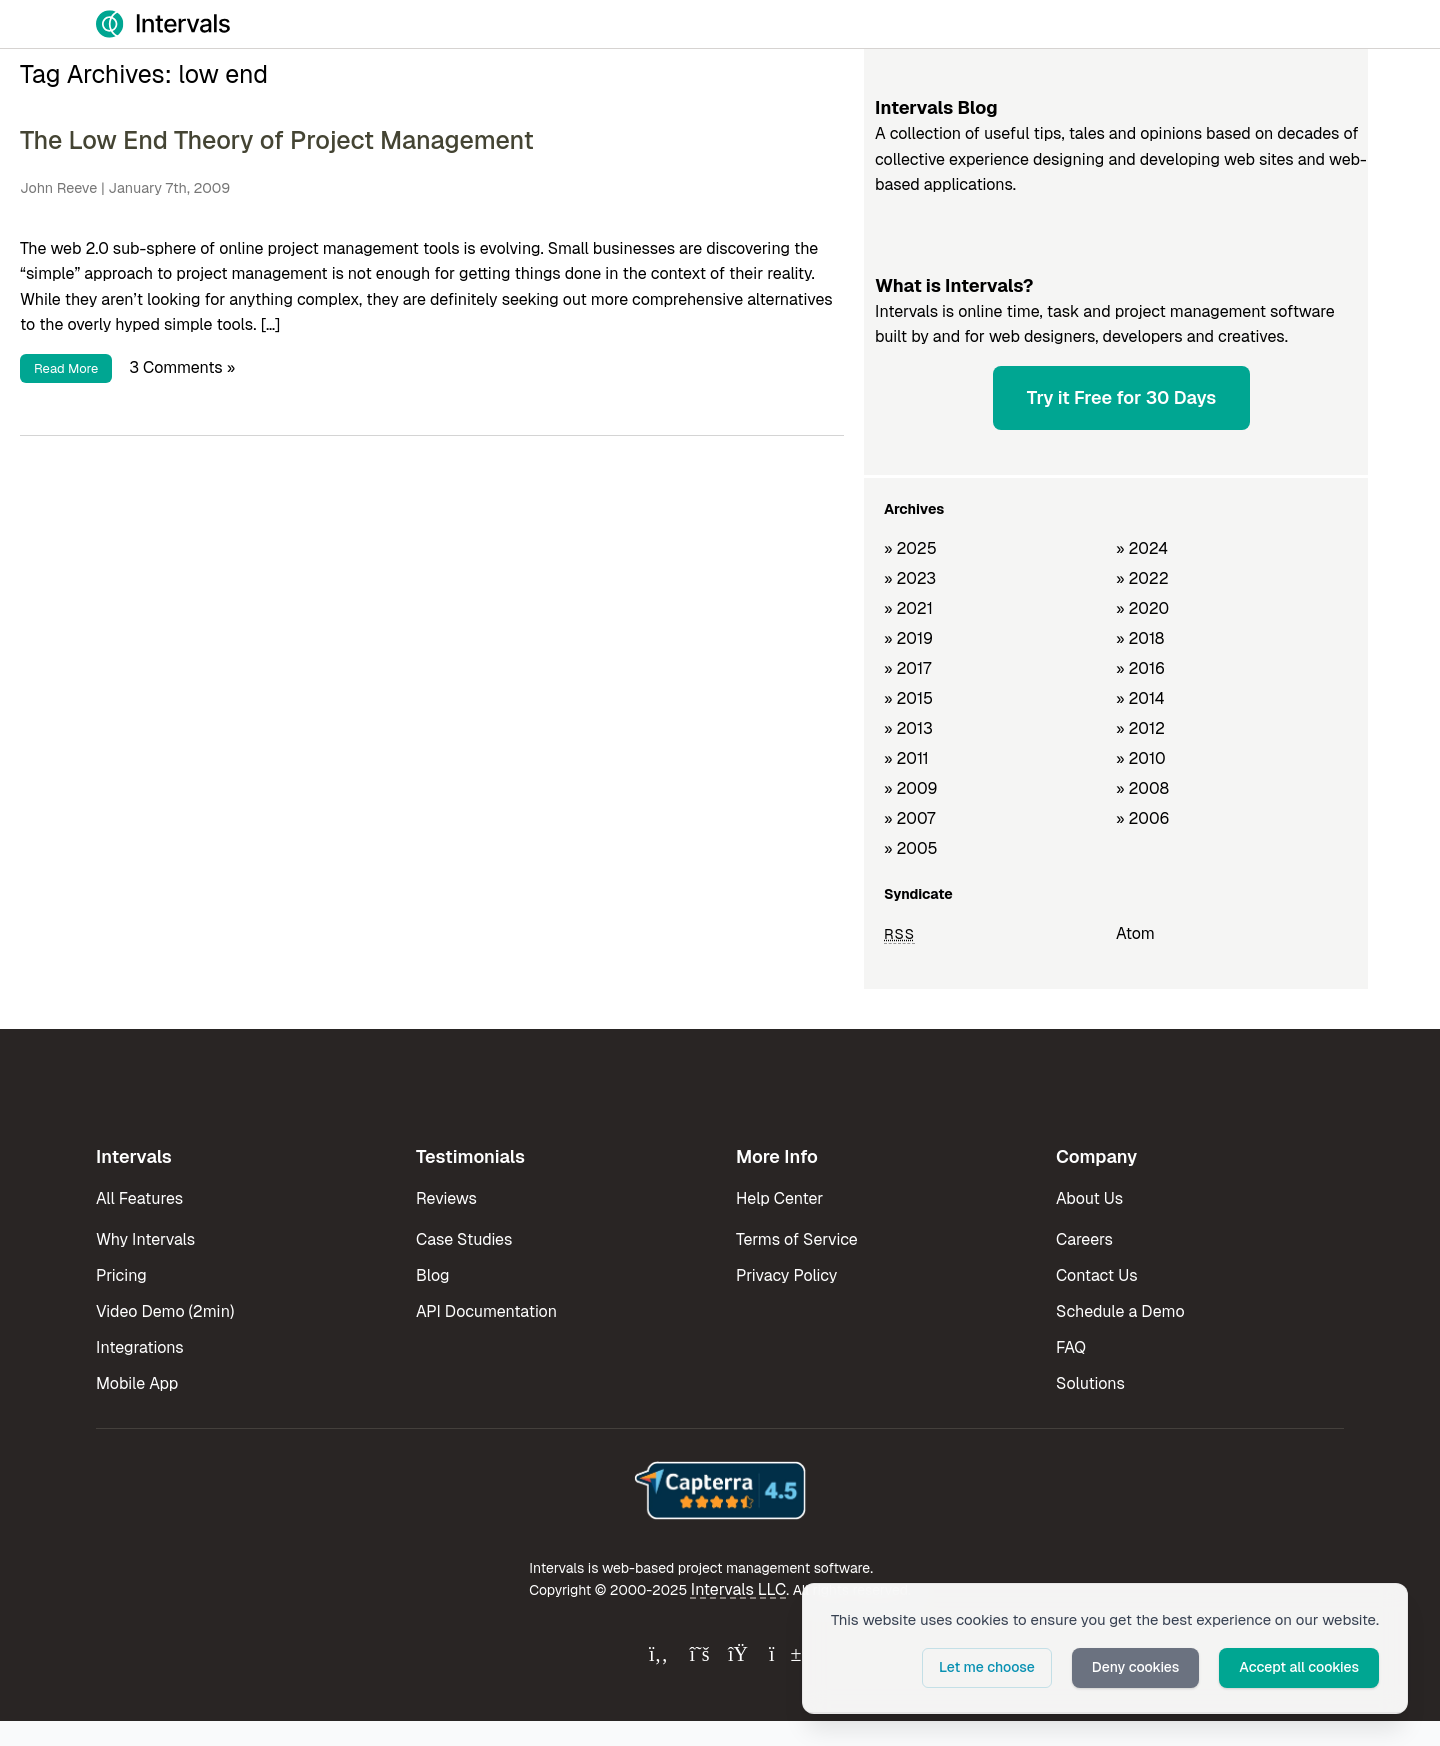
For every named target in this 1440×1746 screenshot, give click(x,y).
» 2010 (1141, 758)
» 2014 (1140, 698)
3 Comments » (182, 367)
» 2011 (906, 758)
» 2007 (909, 818)
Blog (432, 1275)
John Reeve (58, 188)
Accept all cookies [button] (1299, 1667)
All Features (139, 1198)
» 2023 (910, 578)
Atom (1135, 933)
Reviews (446, 1198)
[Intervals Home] (163, 24)
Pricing (121, 1275)
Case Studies (464, 1239)
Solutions (1090, 1383)
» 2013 (908, 728)
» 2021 (908, 608)
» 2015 (908, 698)
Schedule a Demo (1120, 1311)
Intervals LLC (739, 1589)
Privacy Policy (786, 1275)
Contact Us (1097, 1275)
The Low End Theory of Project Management (277, 140)
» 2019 (908, 638)
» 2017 (907, 668)
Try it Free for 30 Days (1122, 397)
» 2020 (1142, 608)
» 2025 (910, 548)
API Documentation (486, 1311)
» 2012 (1140, 728)
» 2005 (911, 848)
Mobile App (137, 1383)
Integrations (140, 1347)
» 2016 (1140, 668)
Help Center (779, 1198)
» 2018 (1140, 638)
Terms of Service (797, 1239)
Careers (1084, 1239)
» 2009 (911, 788)
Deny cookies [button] (1136, 1667)
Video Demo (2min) (165, 1311)
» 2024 (1142, 548)
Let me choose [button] (987, 1667)
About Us (1089, 1198)
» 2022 (1142, 578)
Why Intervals (145, 1239)
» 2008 (1142, 788)
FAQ (1071, 1347)
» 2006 (1143, 818)
